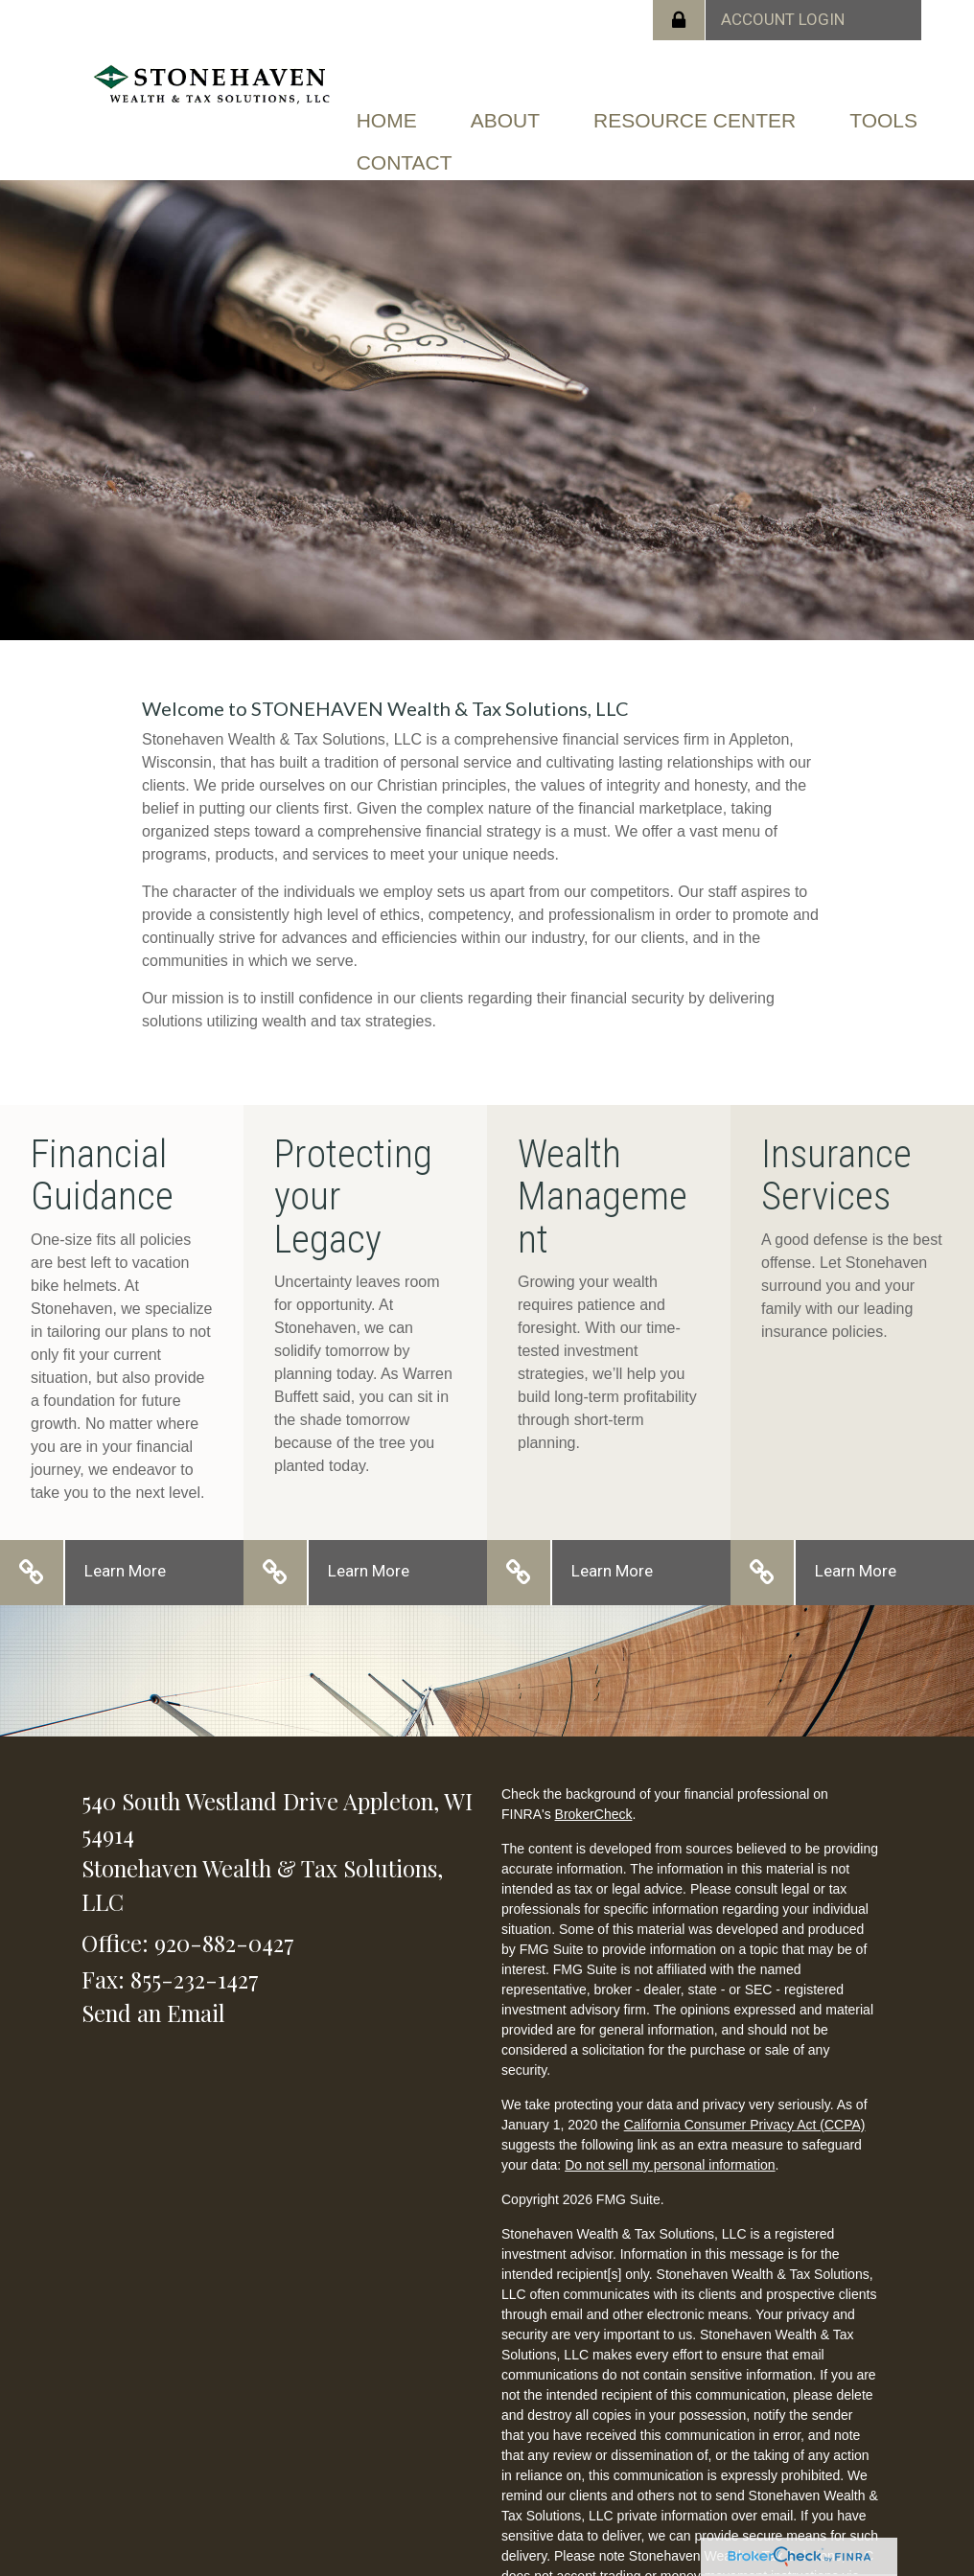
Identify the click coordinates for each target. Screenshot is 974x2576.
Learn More (125, 1570)
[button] (505, 121)
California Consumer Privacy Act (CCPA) (745, 2124)
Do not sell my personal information (670, 2165)
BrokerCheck (594, 1814)
